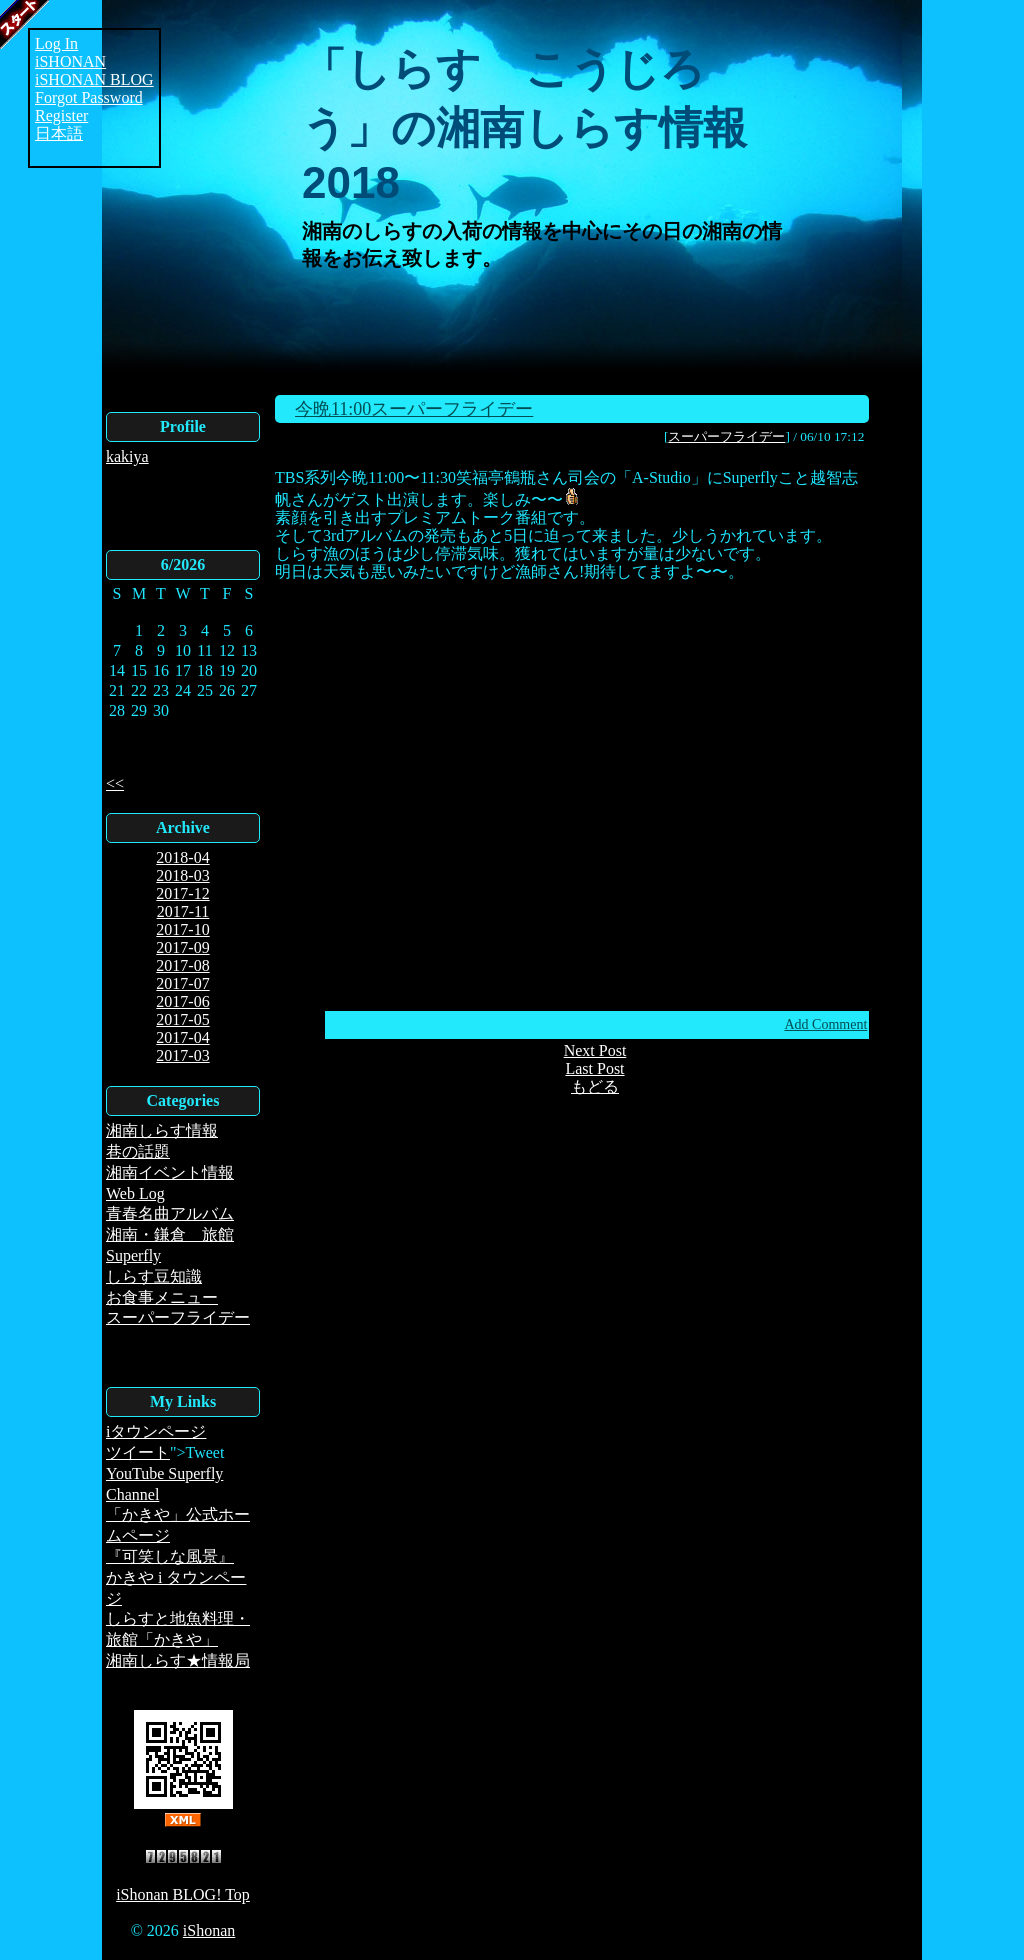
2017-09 (182, 947)
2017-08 (182, 965)
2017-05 (182, 1019)
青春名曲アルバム (170, 1213)
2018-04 (182, 857)
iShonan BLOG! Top (183, 1894)
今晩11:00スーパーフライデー (414, 409)
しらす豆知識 (154, 1276)
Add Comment (825, 1024)
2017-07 (182, 983)
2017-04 (182, 1037)
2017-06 (182, 1001)
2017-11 (183, 911)
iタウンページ (156, 1431)
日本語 (59, 133)
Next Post (595, 1050)
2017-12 (182, 893)
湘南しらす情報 (162, 1130)
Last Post (594, 1068)
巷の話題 (138, 1151)
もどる (595, 1086)
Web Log (135, 1193)
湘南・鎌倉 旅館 (170, 1234)
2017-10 (182, 929)
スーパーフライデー (178, 1317)
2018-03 (182, 875)
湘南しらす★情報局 (178, 1660)
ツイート (138, 1452)
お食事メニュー (162, 1297)
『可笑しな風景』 (170, 1556)
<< (115, 783)
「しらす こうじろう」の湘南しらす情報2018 (524, 125)
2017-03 (182, 1055)
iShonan (209, 1930)
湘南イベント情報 (170, 1172)
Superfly (133, 1255)
